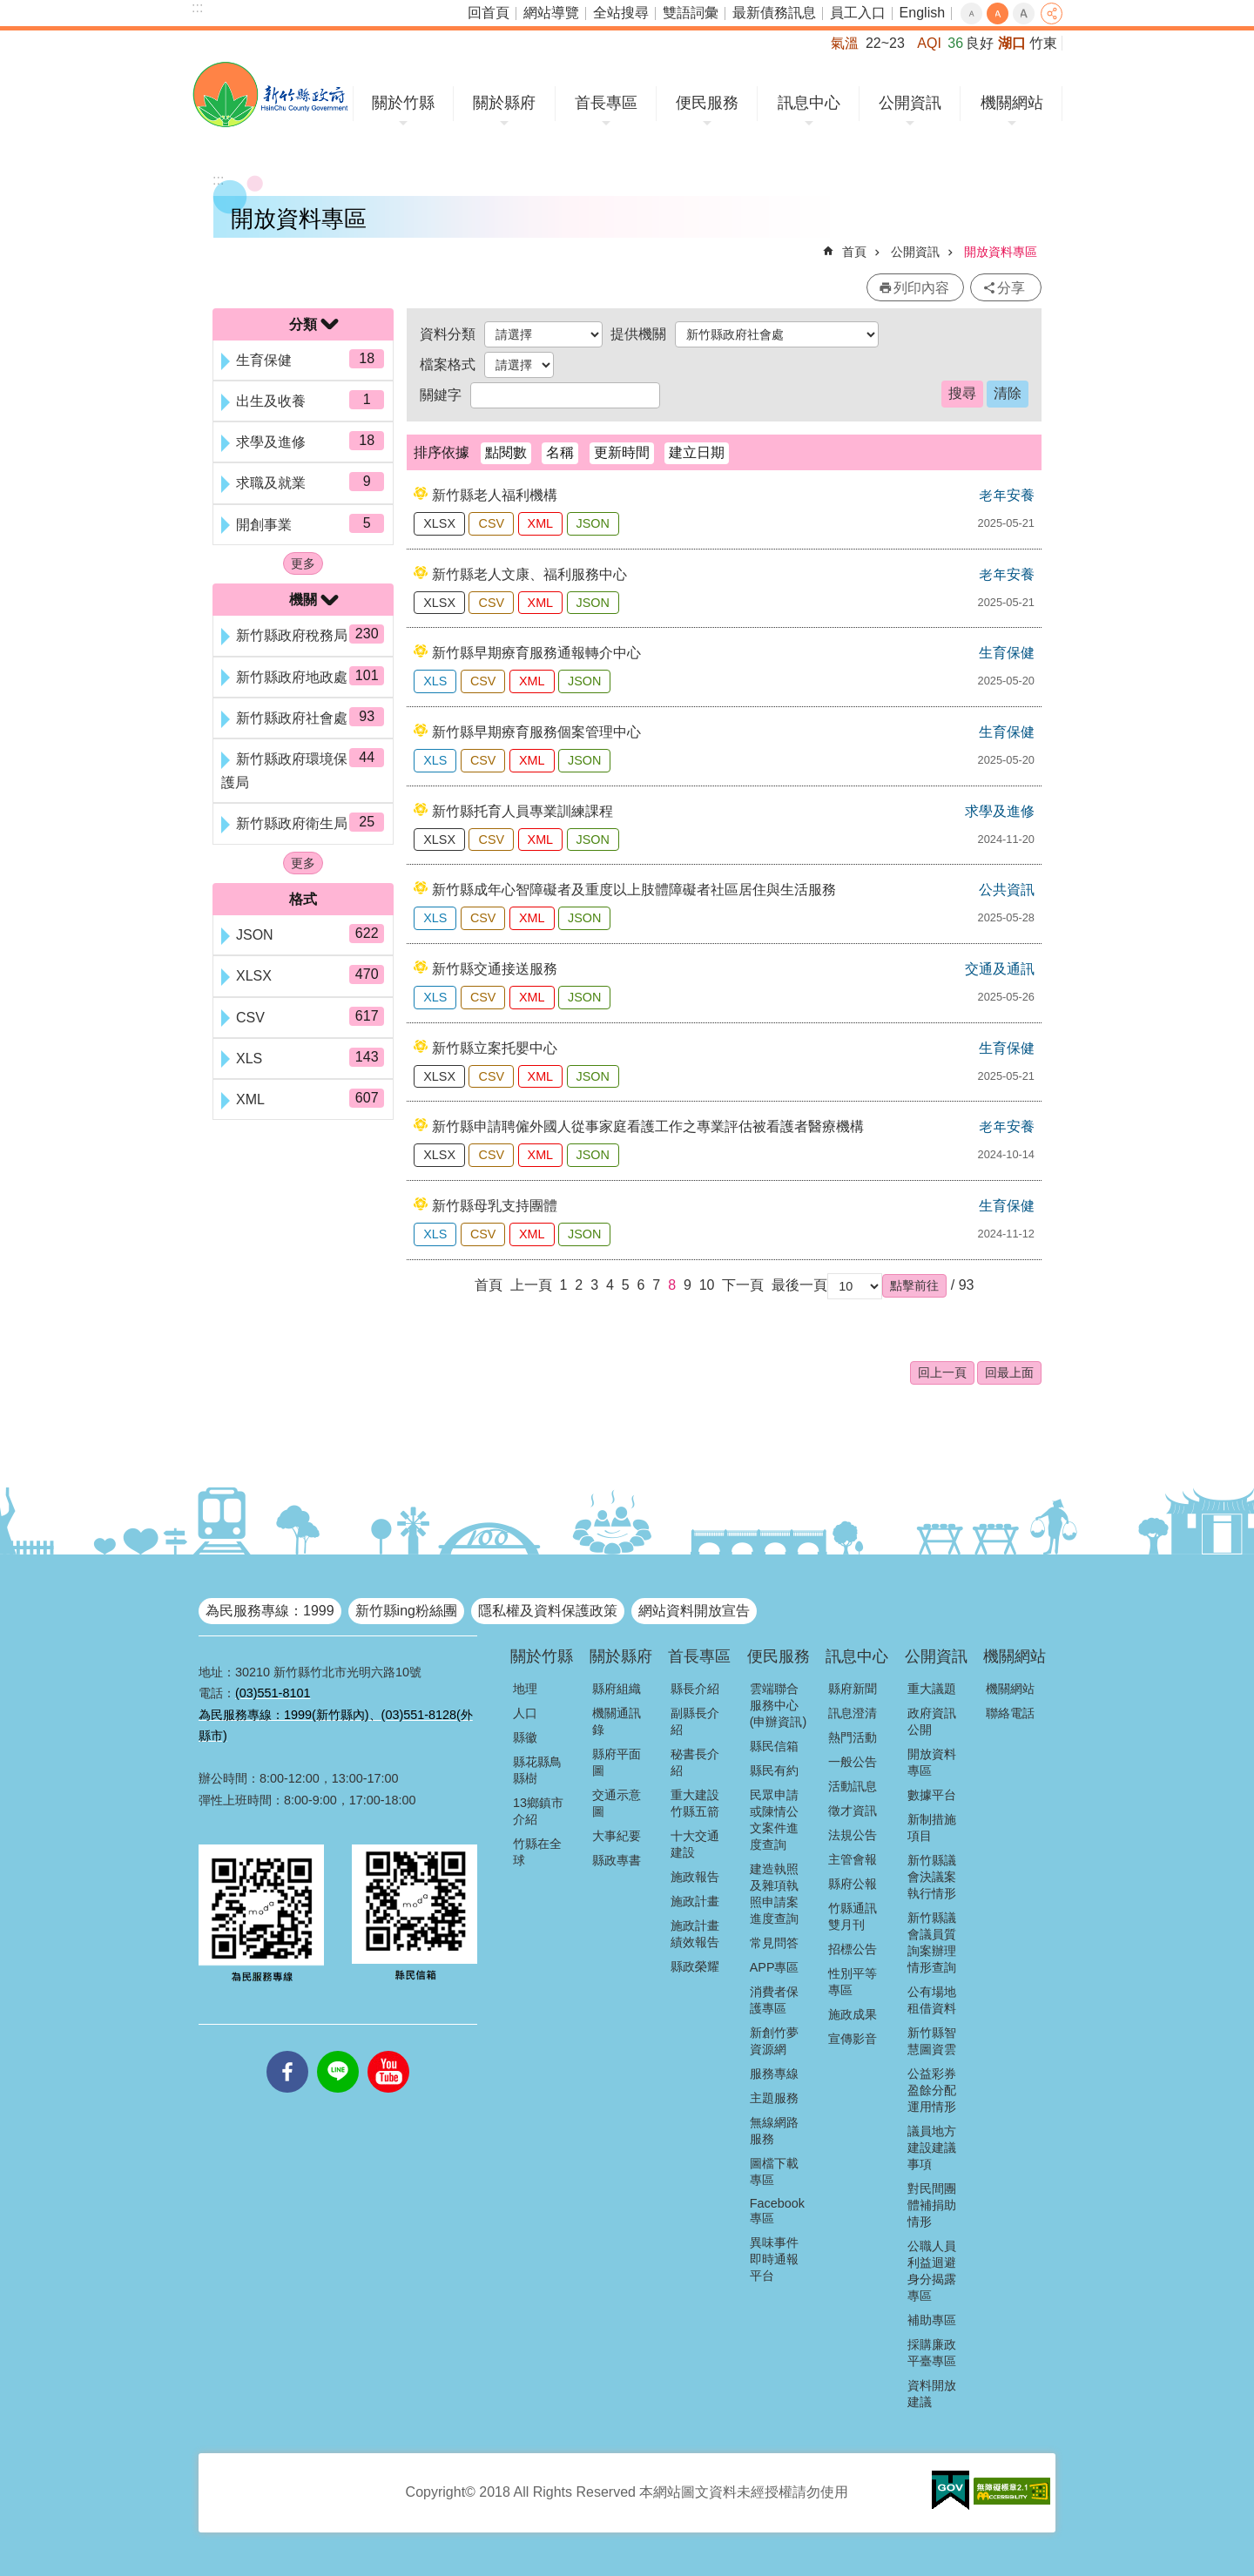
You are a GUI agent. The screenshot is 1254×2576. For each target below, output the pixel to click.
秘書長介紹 (695, 1762)
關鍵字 (441, 395)
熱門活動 (852, 1737)
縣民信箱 (774, 1746)
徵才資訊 (852, 1810)
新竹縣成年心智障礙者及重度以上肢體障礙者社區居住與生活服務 (634, 889)
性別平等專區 (852, 1981)
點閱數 (506, 452)
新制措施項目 (931, 1827)
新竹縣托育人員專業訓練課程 (522, 811)
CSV (491, 523)
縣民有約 (774, 1770)
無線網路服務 (774, 2130)
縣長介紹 (695, 1689)
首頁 (854, 252)
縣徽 (525, 1737)
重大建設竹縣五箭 (695, 1803)
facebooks (287, 2051)
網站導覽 (551, 12)
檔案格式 (447, 364)
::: (197, 7)
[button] (914, 1285)
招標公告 (852, 1949)
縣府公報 (852, 1884)
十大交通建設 (695, 1844)
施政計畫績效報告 (695, 1934)
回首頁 (488, 12)
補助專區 (931, 2320)
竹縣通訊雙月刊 (852, 1916)
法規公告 (852, 1835)
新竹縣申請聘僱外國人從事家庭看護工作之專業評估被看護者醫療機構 (648, 1126)
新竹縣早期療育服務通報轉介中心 (536, 652)
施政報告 (695, 1877)
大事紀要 (616, 1836)
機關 (303, 599)
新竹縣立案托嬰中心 (494, 1048)
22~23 (885, 43)
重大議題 (931, 1689)
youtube (388, 2051)
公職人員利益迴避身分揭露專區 (931, 2271)
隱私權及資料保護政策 (547, 1610)
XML (541, 523)
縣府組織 (616, 1689)
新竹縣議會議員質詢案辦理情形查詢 (931, 1942)
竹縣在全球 (537, 1852)
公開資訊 (910, 102)
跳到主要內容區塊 (9, 9)
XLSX (439, 523)
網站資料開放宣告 (694, 1610)
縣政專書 (616, 1860)
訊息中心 (809, 102)
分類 (303, 324)
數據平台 (931, 1795)
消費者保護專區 (774, 2000)
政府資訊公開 (931, 1721)
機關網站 (1012, 102)
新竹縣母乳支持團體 (494, 1205)
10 (707, 1285)
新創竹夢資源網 (774, 2041)
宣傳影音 (852, 2039)
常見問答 (774, 1943)
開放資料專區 (1000, 252)
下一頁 (743, 1285)
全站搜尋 (621, 12)
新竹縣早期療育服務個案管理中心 (536, 732)
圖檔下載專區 (774, 2171)
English (922, 12)
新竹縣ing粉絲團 (406, 1610)
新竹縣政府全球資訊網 (270, 94)
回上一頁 (942, 1372)
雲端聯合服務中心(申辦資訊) (778, 1705)
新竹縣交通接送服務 (494, 968)
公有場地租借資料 (931, 2000)
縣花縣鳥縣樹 (537, 1770)
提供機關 (638, 334)
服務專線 (774, 2073)
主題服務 (774, 2098)
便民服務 (707, 102)
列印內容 (921, 287)
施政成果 (852, 2014)
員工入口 (858, 12)
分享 (1051, 13)
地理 (525, 1689)
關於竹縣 (403, 102)
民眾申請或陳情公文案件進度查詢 (774, 1819)
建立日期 (697, 452)
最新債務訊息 (774, 12)
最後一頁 (799, 1285)
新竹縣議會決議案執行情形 (931, 1876)
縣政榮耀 (695, 1966)
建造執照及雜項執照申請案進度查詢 (774, 1893)
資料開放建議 (931, 2393)
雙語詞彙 (690, 12)
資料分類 (447, 334)
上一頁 (531, 1285)
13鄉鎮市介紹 (538, 1811)
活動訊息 (852, 1786)
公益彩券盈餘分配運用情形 (931, 2090)
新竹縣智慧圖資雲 (931, 2041)
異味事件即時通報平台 (774, 2259)
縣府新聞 (852, 1689)
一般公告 (852, 1762)
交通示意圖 (616, 1803)
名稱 (560, 452)
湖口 (1012, 43)
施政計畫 (695, 1901)
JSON (593, 523)
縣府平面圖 (616, 1762)
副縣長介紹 (695, 1721)
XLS (435, 681)
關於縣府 (504, 102)
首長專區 (606, 102)
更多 (303, 563)
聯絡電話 (1010, 1713)
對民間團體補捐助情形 (931, 2205)
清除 (1007, 393)
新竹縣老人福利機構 (494, 495)
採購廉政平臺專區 (931, 2352)
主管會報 (852, 1859)
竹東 (1043, 43)
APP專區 (774, 1967)
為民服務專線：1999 (270, 1610)
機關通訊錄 (616, 1721)
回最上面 (1009, 1372)
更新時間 (622, 452)
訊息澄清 (852, 1713)
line (338, 2051)
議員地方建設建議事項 (931, 2147)
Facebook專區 (777, 2210)
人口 (525, 1713)
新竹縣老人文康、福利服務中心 (529, 574)
